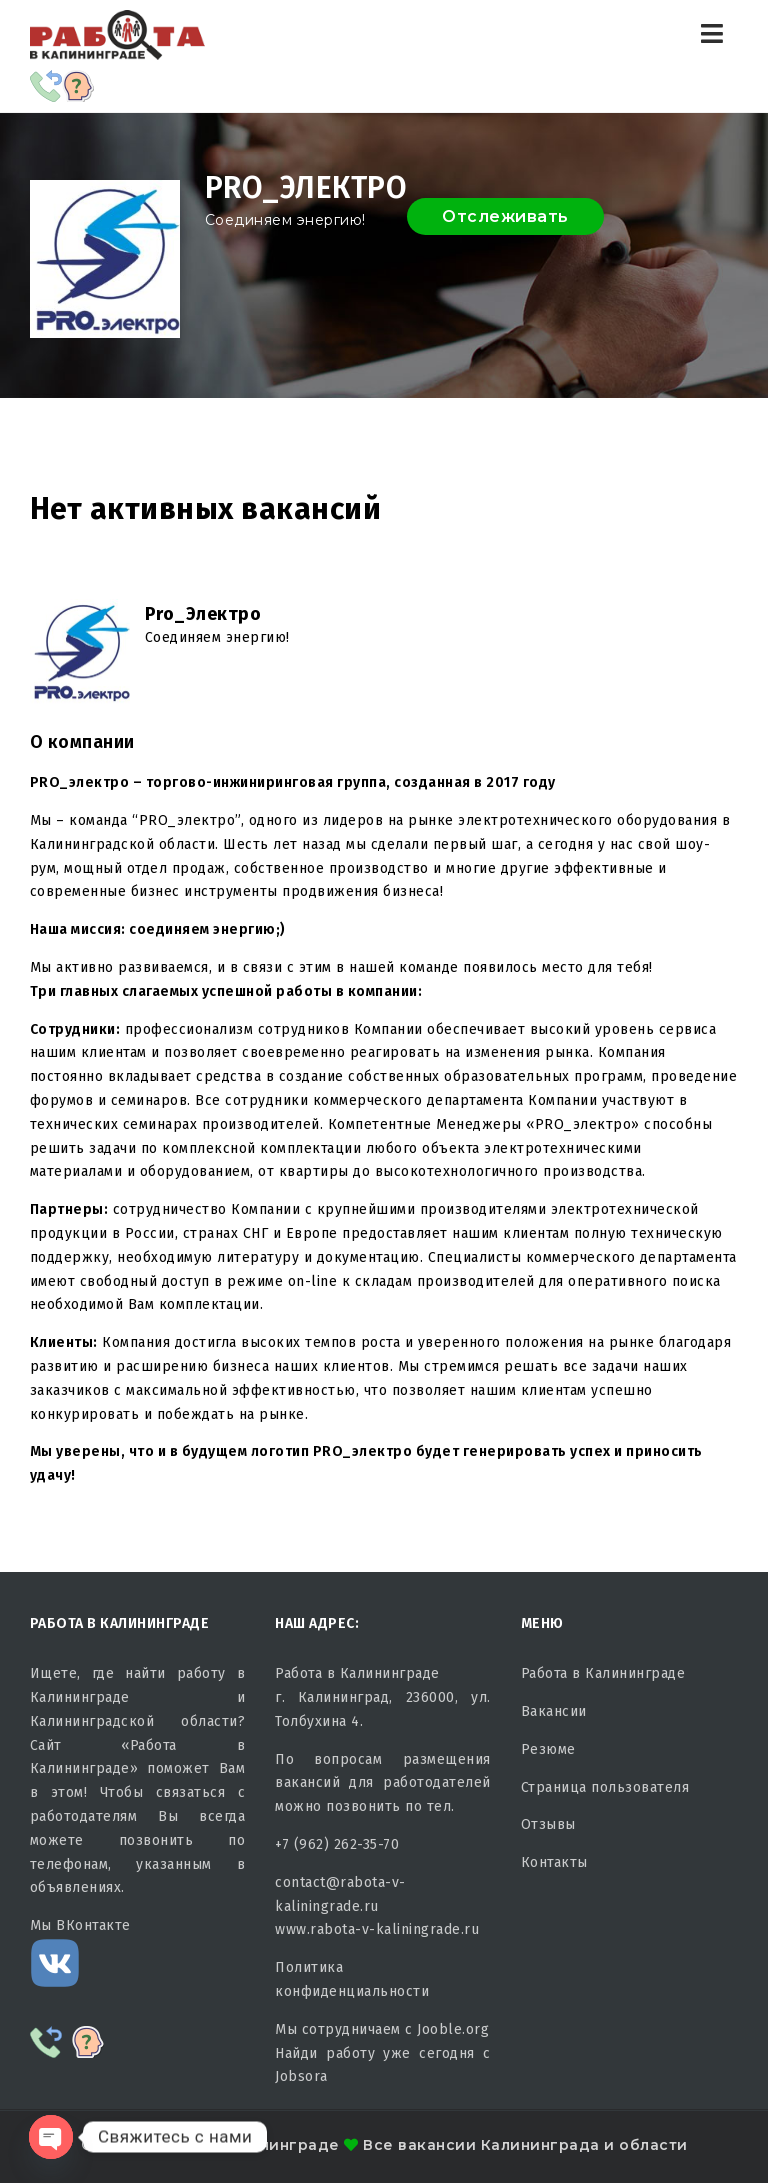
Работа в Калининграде (603, 1673)
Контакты (554, 1862)
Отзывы (548, 1824)
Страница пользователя (605, 1787)
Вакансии (554, 1711)
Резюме (548, 1749)
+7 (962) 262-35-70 (337, 1844)
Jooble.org (453, 2029)
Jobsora (301, 2076)
